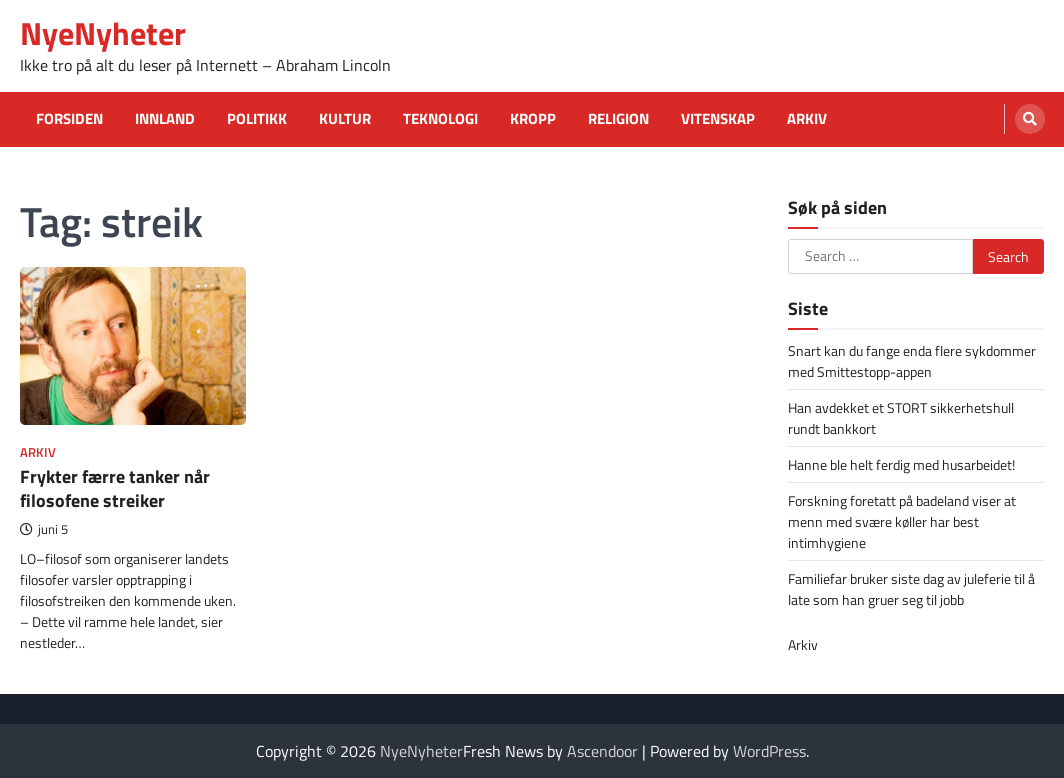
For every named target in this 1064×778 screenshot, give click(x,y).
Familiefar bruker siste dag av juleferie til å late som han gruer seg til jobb (911, 589)
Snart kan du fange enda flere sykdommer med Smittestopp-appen (912, 361)
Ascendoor (602, 751)
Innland (165, 119)
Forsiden (69, 119)
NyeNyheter (103, 33)
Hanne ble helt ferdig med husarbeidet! (901, 464)
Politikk (257, 119)
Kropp (533, 119)
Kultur (345, 119)
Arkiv (807, 119)
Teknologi (440, 119)
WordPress (769, 751)
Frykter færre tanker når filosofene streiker (115, 488)
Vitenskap (718, 119)
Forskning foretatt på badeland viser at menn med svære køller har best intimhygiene (902, 521)
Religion (618, 119)
